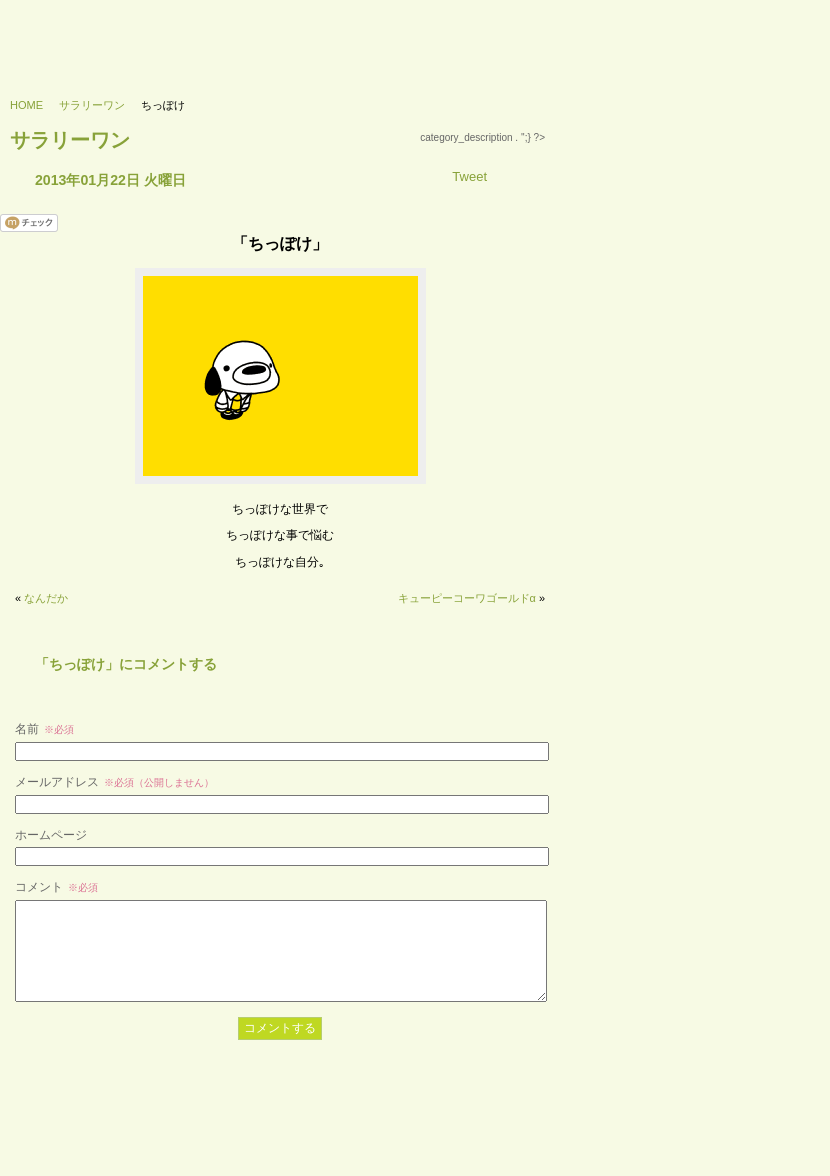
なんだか (46, 598)
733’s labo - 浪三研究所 (96, 36)
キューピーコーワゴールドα (467, 598)
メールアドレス (114, 782)
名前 (44, 729)
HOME (26, 105)
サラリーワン (92, 105)
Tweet (469, 176)
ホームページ (51, 835)
